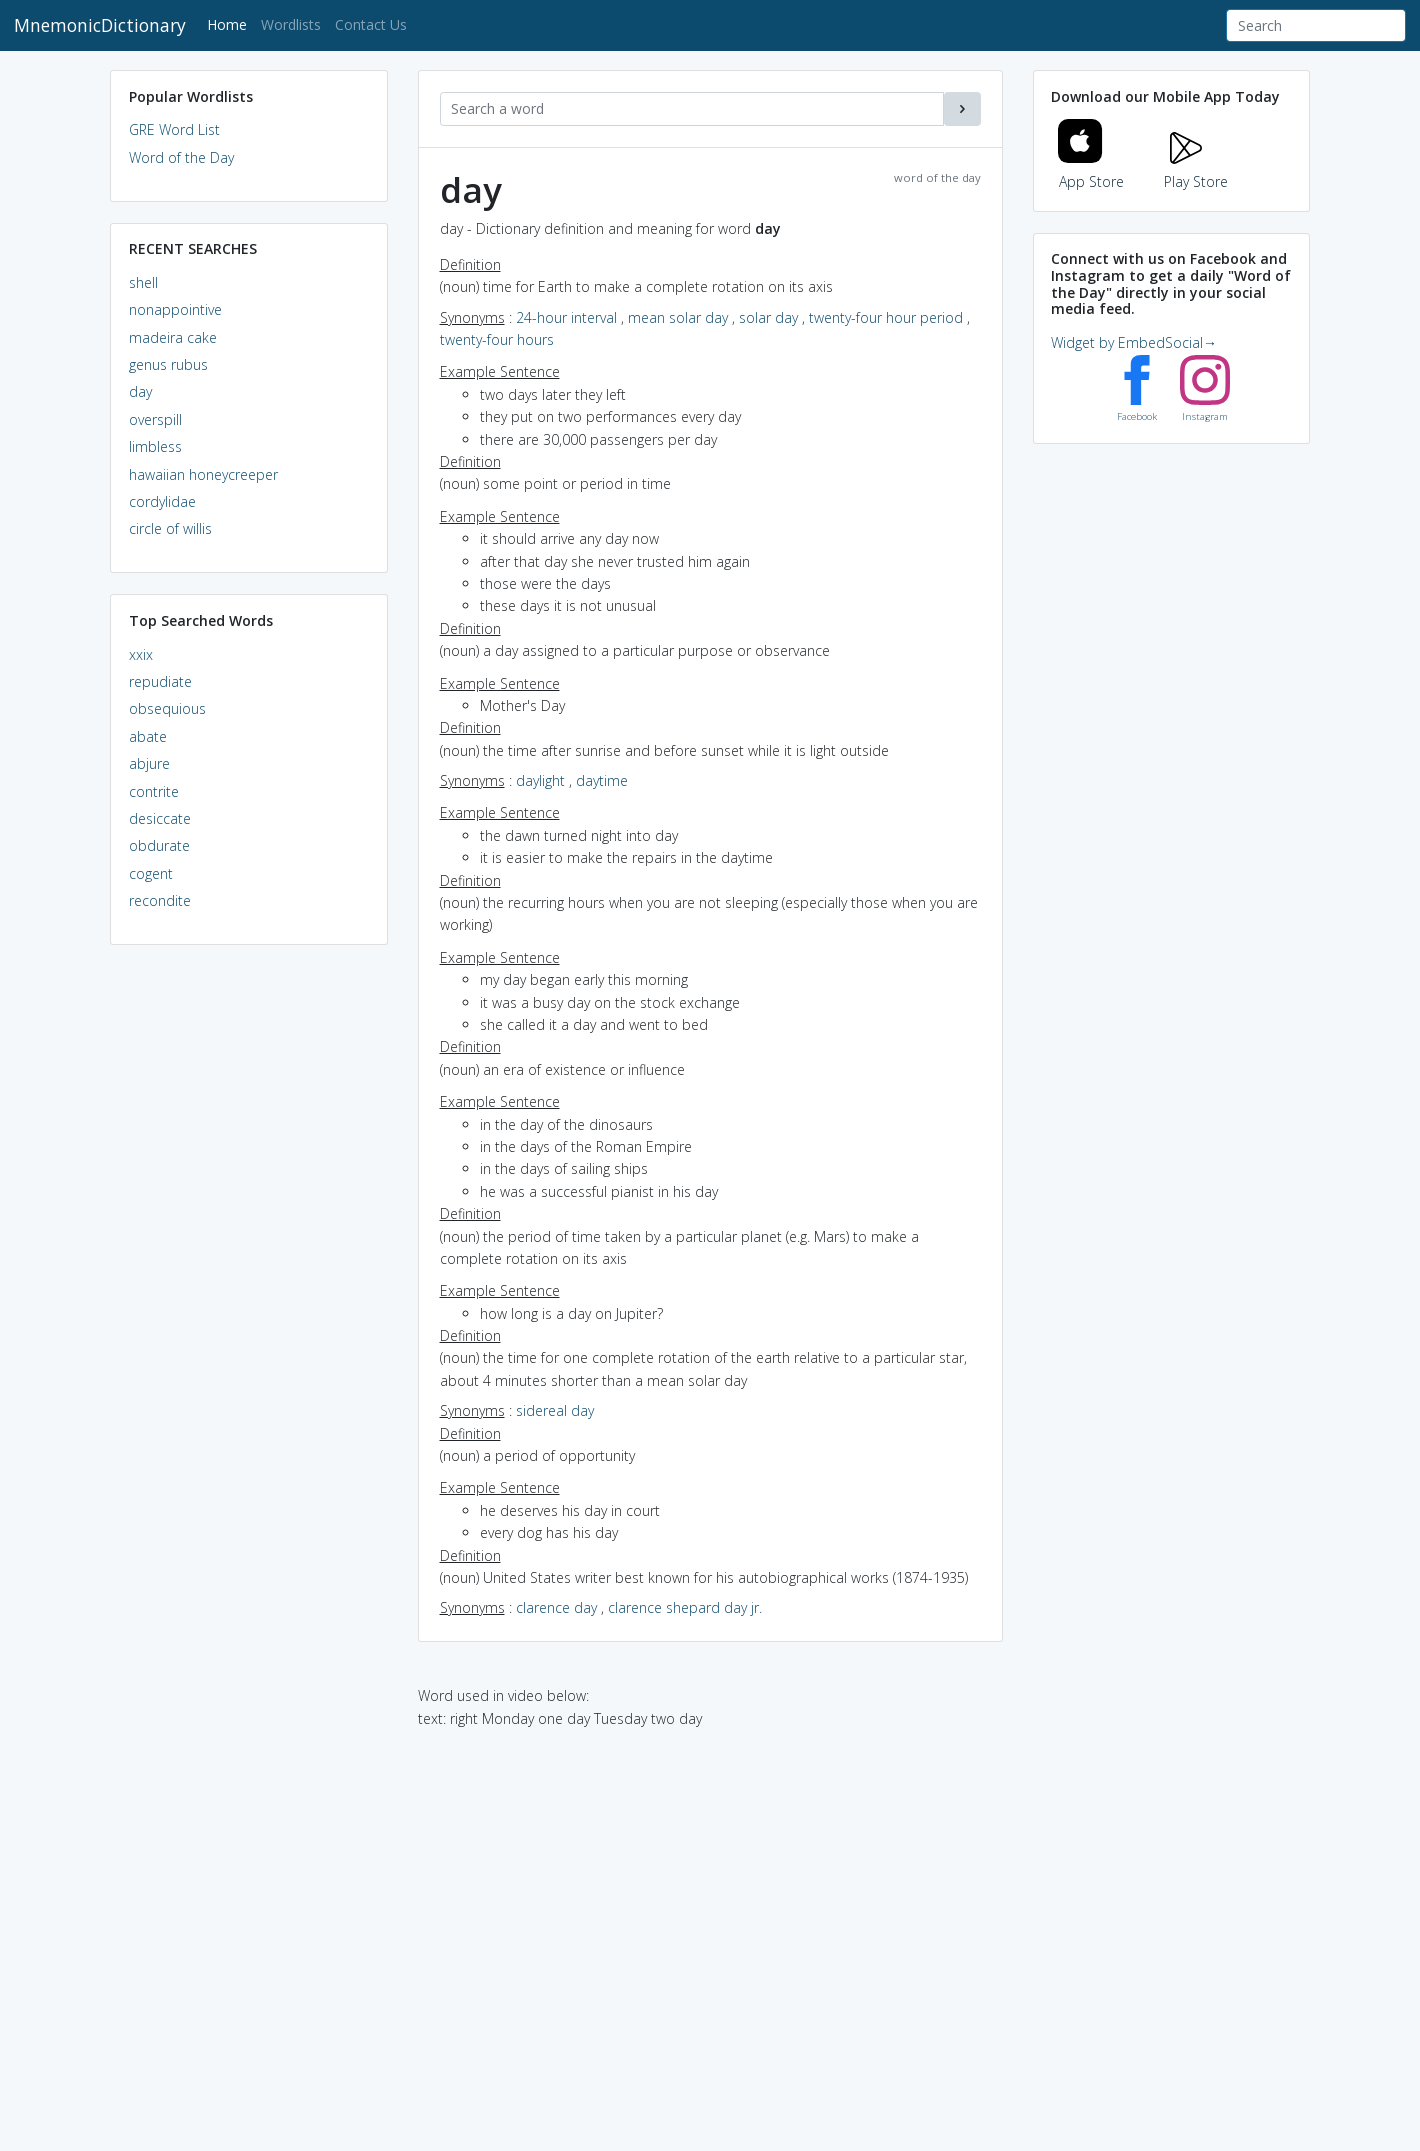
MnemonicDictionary (100, 25)
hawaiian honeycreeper (203, 474)
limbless (155, 446)
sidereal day (555, 1410)
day (140, 391)
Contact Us (371, 24)
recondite (160, 900)
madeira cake (173, 337)
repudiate (160, 681)
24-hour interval (566, 317)
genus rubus (168, 364)
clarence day (556, 1607)
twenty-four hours (497, 339)
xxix (141, 654)
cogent (151, 873)
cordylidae (162, 501)
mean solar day (678, 317)
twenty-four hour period (886, 317)
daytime (602, 780)
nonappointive (175, 309)
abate (148, 736)
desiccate (160, 818)
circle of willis (170, 528)
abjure (149, 763)
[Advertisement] (249, 1266)
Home (230, 23)
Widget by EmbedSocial (1134, 342)
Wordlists (291, 24)
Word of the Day (181, 157)
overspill (155, 419)
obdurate (159, 845)
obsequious (167, 708)
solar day (768, 317)
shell (143, 282)
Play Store (1196, 169)
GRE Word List (174, 129)
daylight (540, 780)
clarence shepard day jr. (685, 1607)
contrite (154, 791)
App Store (1091, 169)
